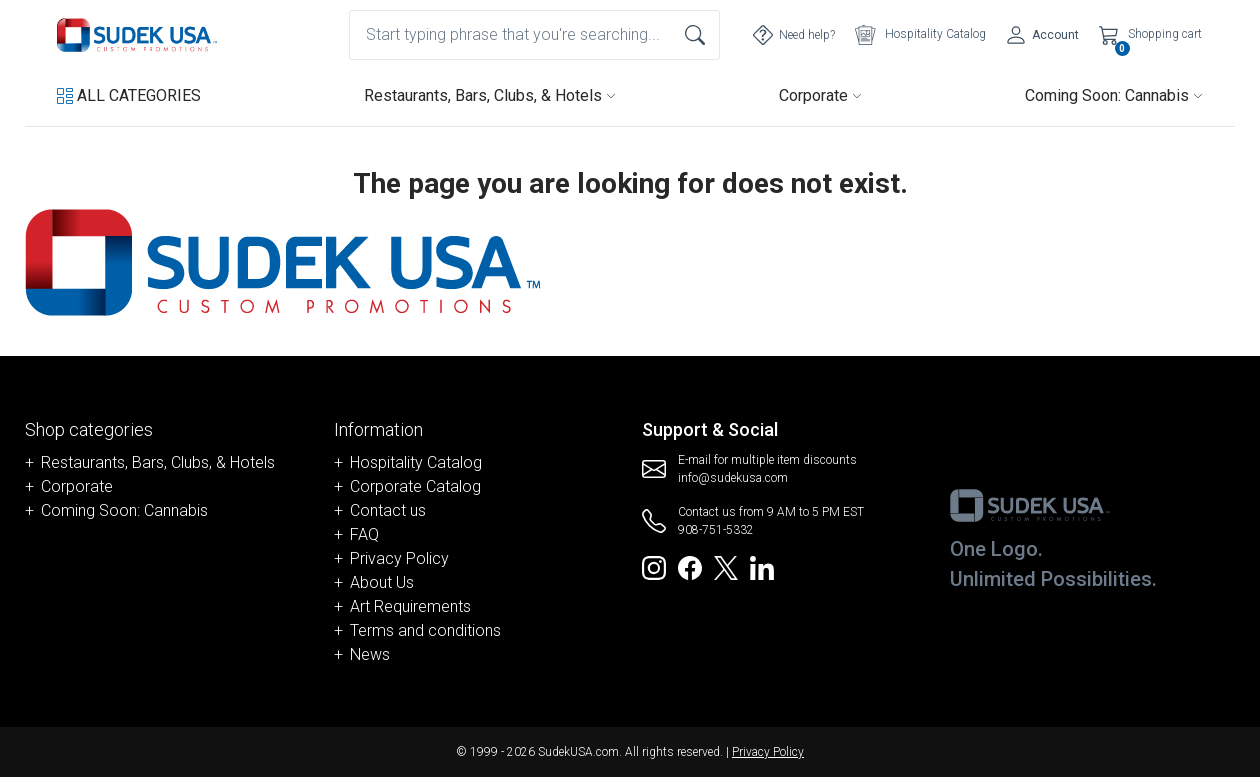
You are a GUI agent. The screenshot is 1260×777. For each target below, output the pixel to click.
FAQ (364, 534)
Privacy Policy (399, 558)
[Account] (1042, 35)
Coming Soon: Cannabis (1114, 95)
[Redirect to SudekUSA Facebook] (690, 566)
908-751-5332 (716, 530)
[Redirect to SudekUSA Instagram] (654, 566)
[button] (129, 96)
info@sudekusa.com (733, 478)
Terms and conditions (425, 630)
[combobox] (534, 35)
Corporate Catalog (415, 486)
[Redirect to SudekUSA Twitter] (726, 566)
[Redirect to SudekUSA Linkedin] (762, 566)
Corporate (820, 95)
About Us (382, 582)
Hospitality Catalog (416, 462)
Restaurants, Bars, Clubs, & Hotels (490, 95)
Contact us (388, 510)
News (370, 654)
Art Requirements (410, 606)
